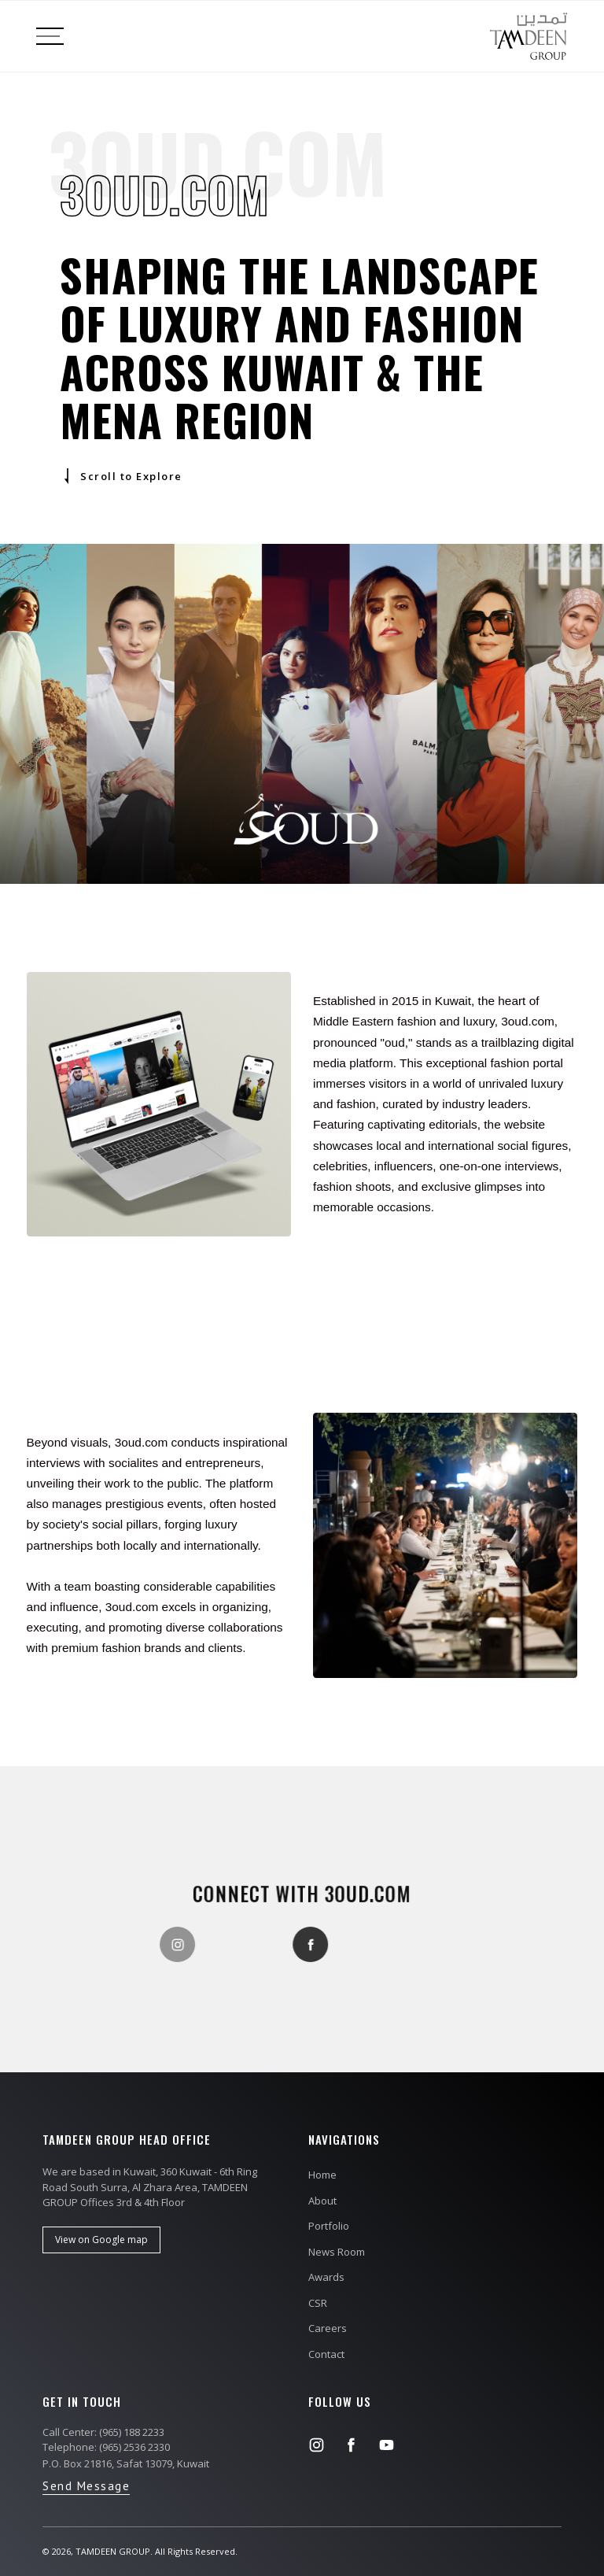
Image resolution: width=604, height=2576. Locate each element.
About (322, 2200)
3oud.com (366, 1893)
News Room (336, 2252)
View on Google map (101, 2239)
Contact (326, 2354)
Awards (326, 2277)
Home (322, 2175)
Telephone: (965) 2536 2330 (106, 2446)
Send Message (86, 2486)
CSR (317, 2303)
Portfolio (328, 2226)
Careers (327, 2328)
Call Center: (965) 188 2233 (103, 2431)
